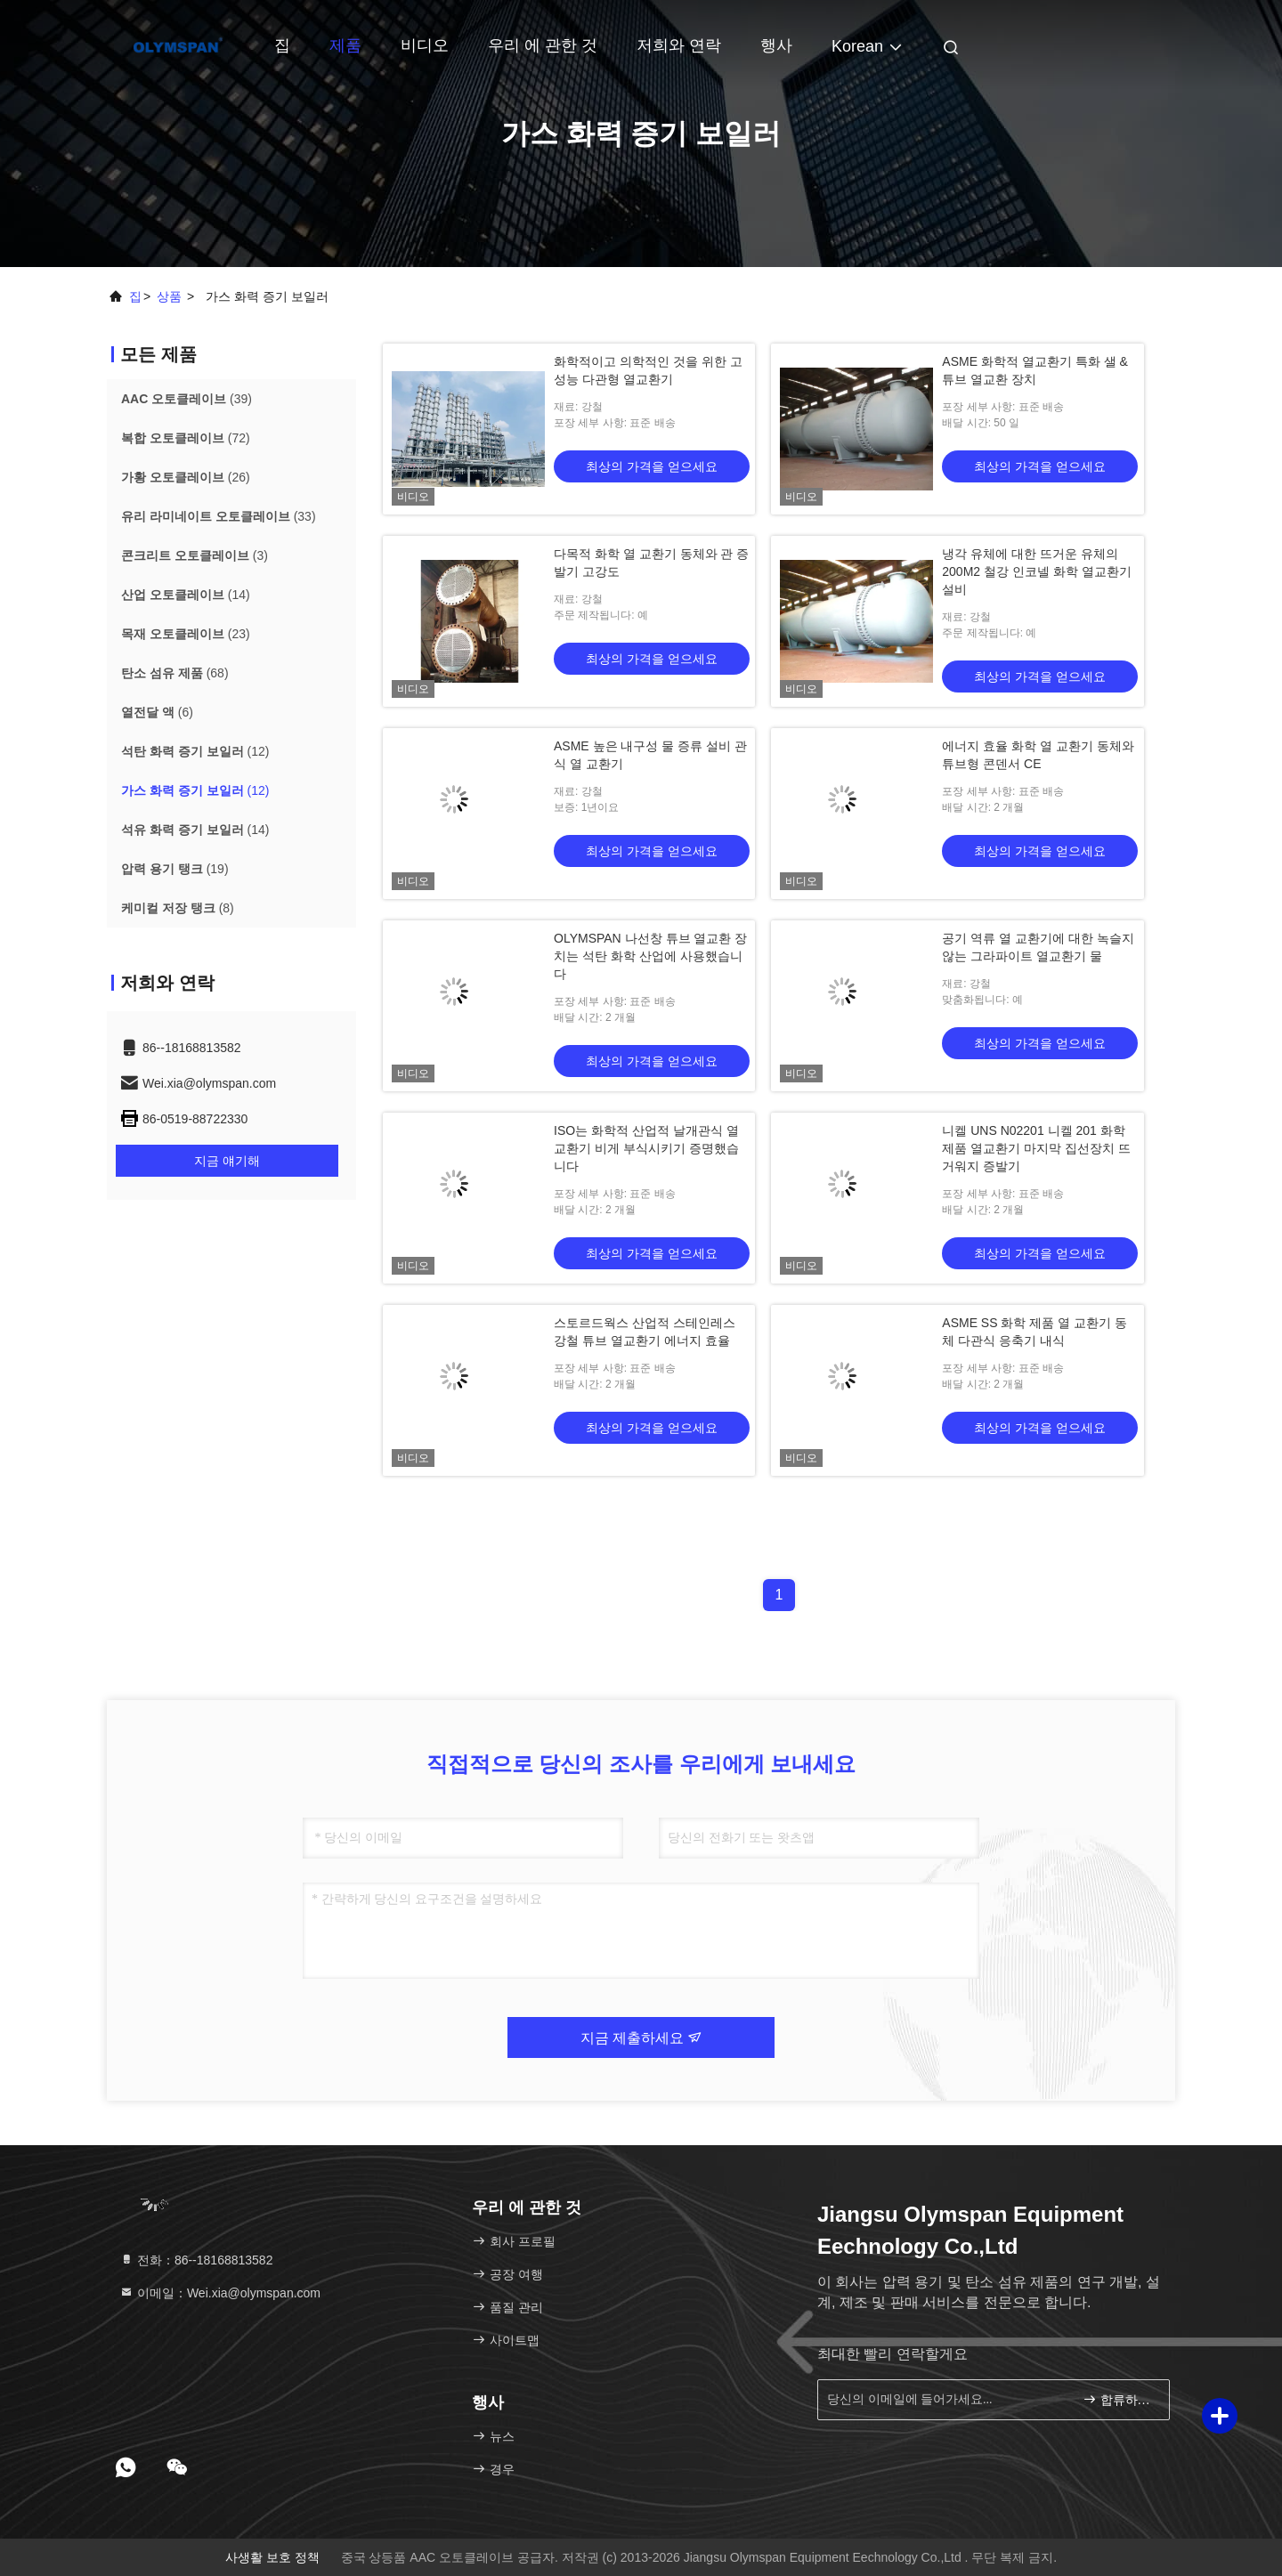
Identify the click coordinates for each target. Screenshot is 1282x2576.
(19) (175, 869)
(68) (175, 673)
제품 (345, 45)
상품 (169, 296)
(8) (177, 908)
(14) (185, 594)
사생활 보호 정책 (272, 2557)
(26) (185, 477)
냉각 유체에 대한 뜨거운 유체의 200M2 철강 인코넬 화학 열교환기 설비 (1036, 571)
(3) (194, 555)
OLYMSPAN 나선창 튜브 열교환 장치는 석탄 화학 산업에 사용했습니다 (650, 956)
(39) (186, 399)
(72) (185, 438)
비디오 (425, 45)
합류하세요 (1119, 2399)
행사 (776, 45)
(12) (195, 751)
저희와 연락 (679, 45)
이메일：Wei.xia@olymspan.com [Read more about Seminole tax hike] (219, 2293)
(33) (218, 516)
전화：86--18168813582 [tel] (195, 2260)
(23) (185, 634)
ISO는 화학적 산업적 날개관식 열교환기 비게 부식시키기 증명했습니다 (646, 1148)
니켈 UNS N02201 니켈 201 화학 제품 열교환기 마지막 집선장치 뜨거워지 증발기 (1036, 1148)
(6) (157, 712)
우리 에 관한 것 (542, 45)
